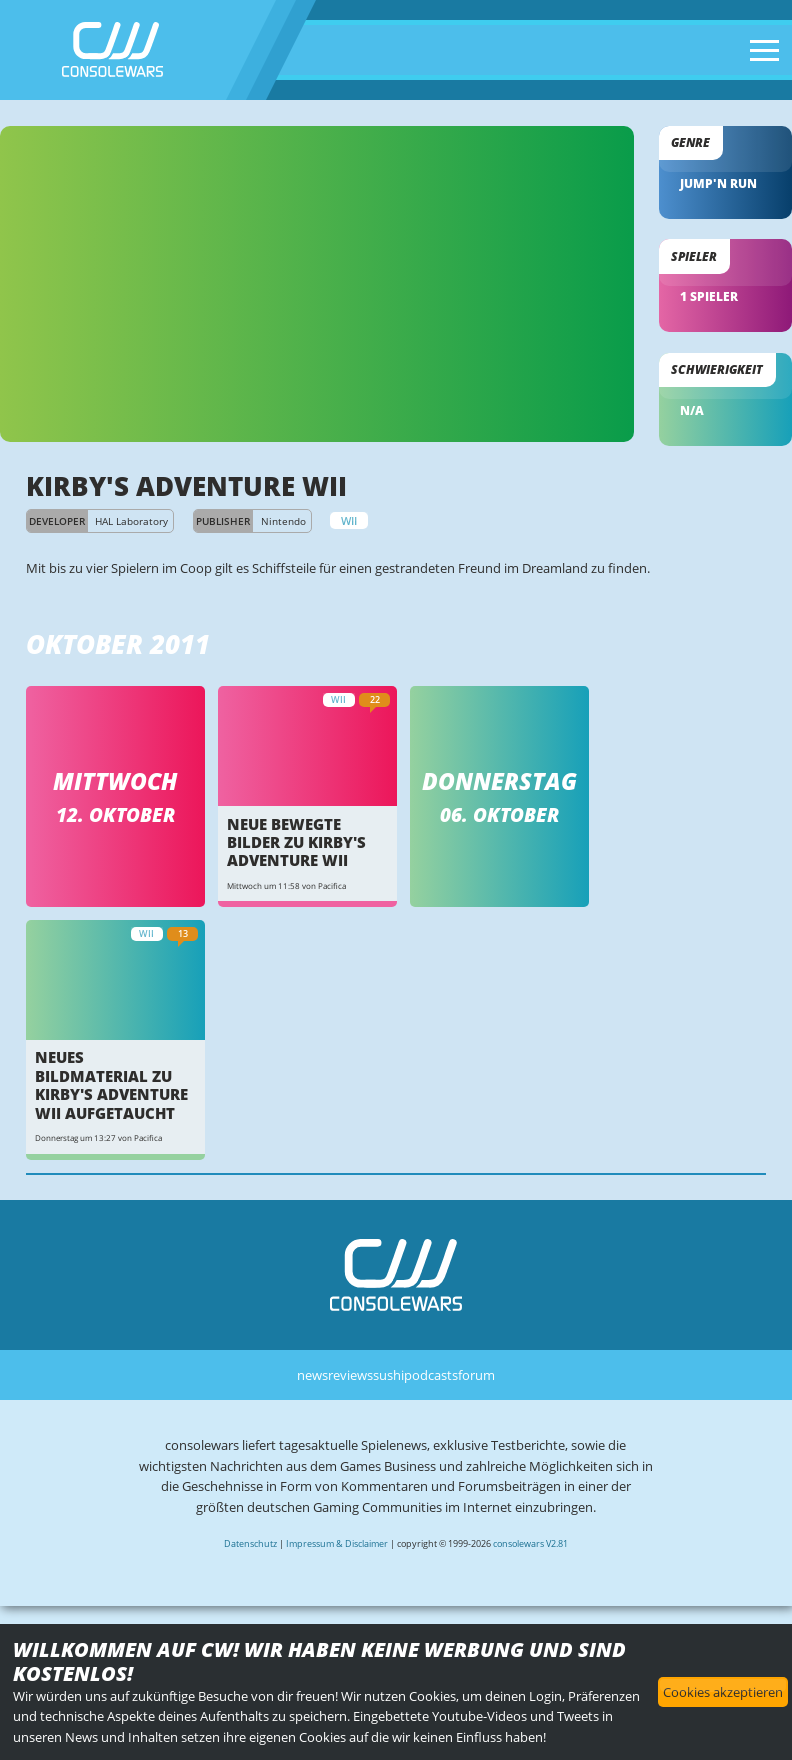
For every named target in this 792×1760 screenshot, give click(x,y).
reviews (350, 1375)
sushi (388, 1375)
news (312, 1375)
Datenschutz (250, 1543)
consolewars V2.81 (530, 1543)
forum (476, 1375)
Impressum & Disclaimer (337, 1543)
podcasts (431, 1375)
